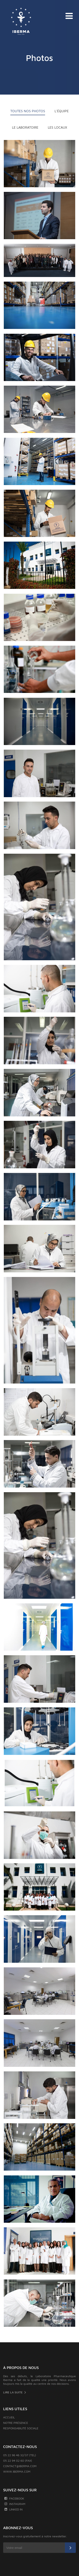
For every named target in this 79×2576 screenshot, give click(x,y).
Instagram (14, 2504)
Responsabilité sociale (20, 2428)
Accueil (9, 2417)
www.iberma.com (16, 2471)
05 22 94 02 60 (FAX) (17, 2460)
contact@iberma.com (19, 2466)
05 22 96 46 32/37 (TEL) (19, 2455)
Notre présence (15, 2422)
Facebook (14, 2498)
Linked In (13, 2509)
